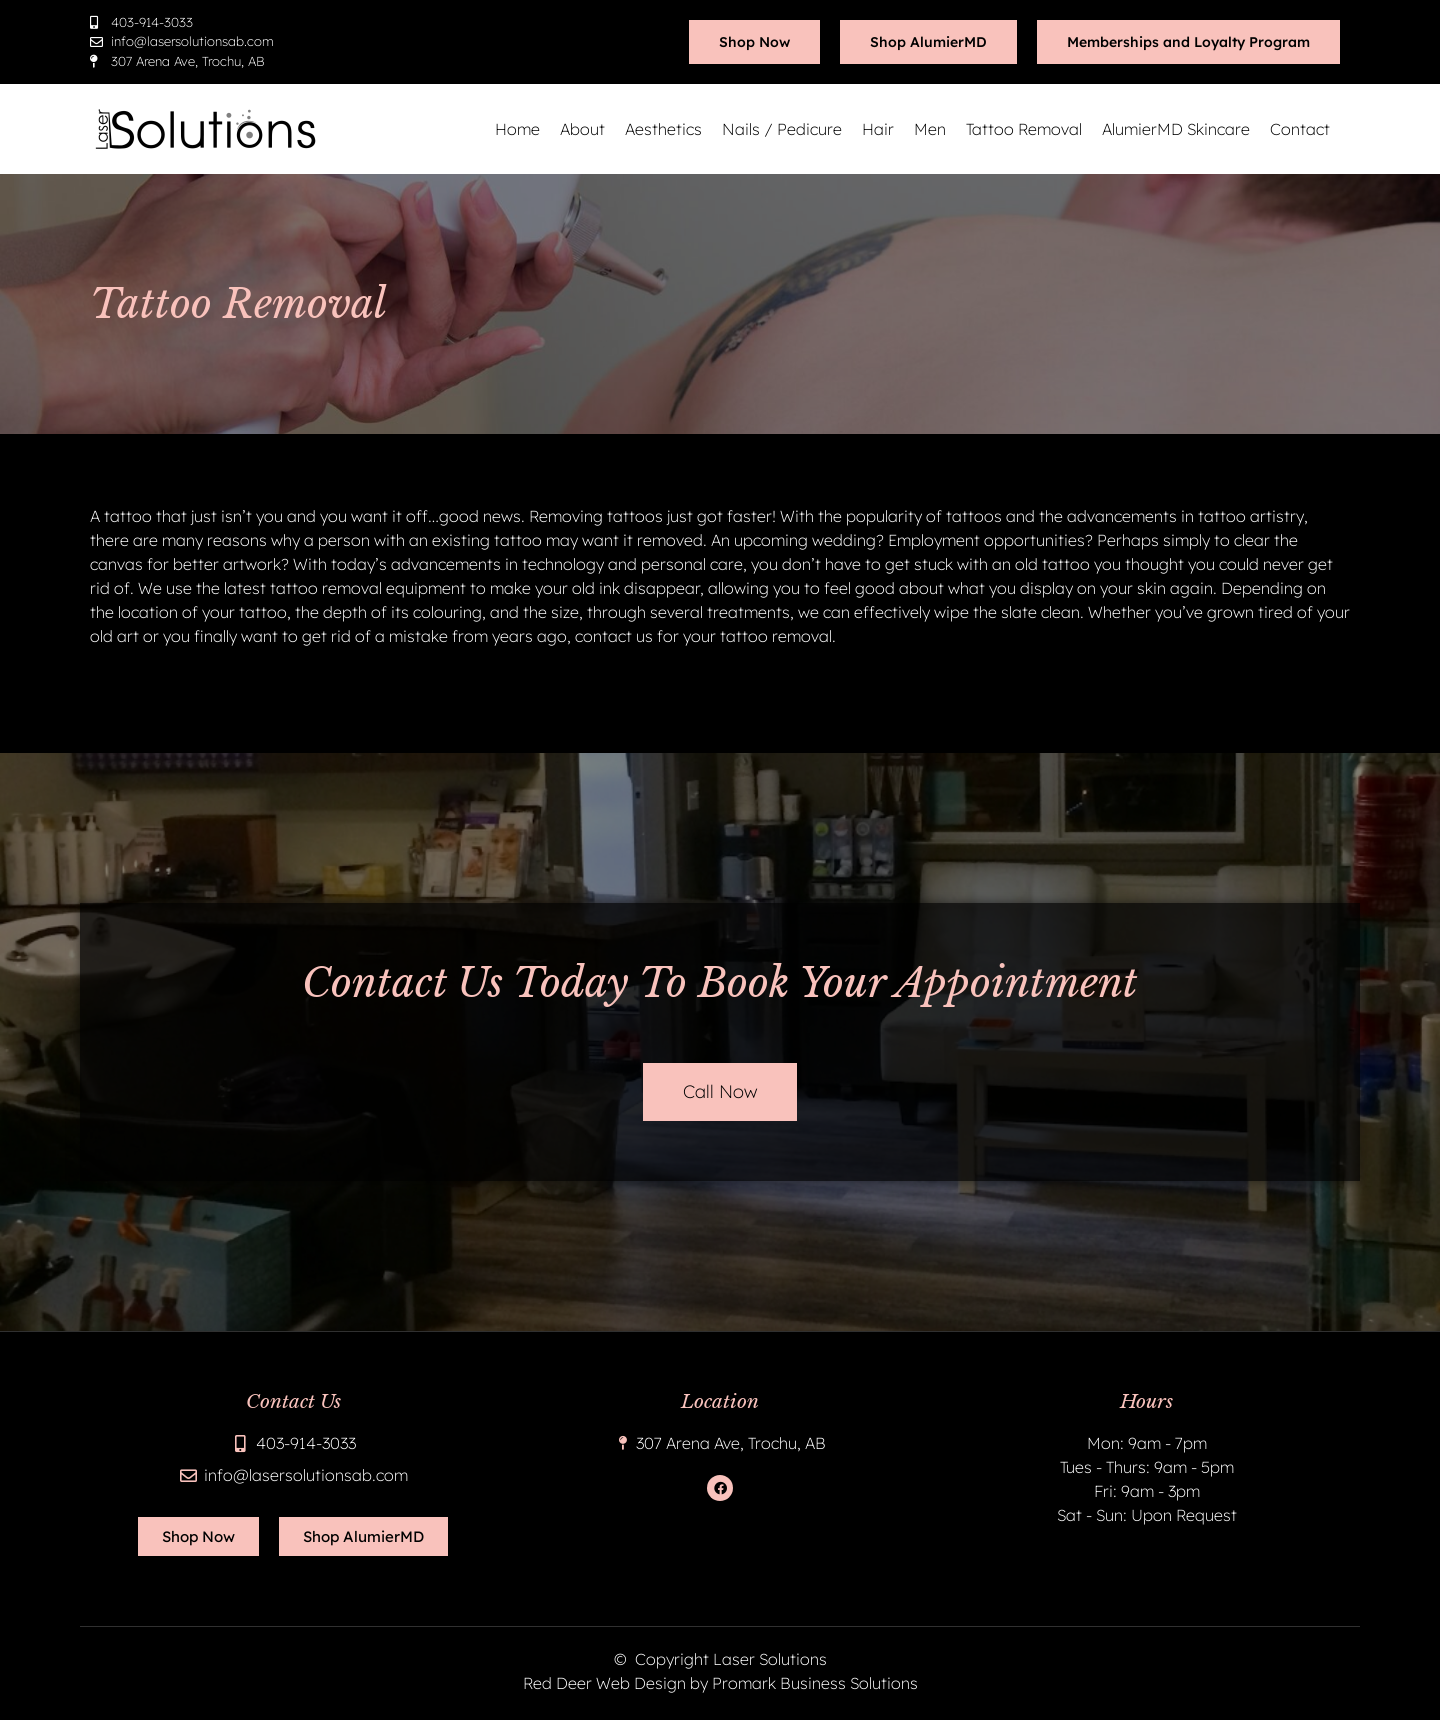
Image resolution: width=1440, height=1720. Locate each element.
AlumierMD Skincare (1176, 129)
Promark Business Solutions (815, 1683)
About (582, 129)
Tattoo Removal (1024, 129)
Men (930, 129)
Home (517, 129)
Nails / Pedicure (782, 129)
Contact (1300, 129)
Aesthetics (663, 129)
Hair (878, 129)
